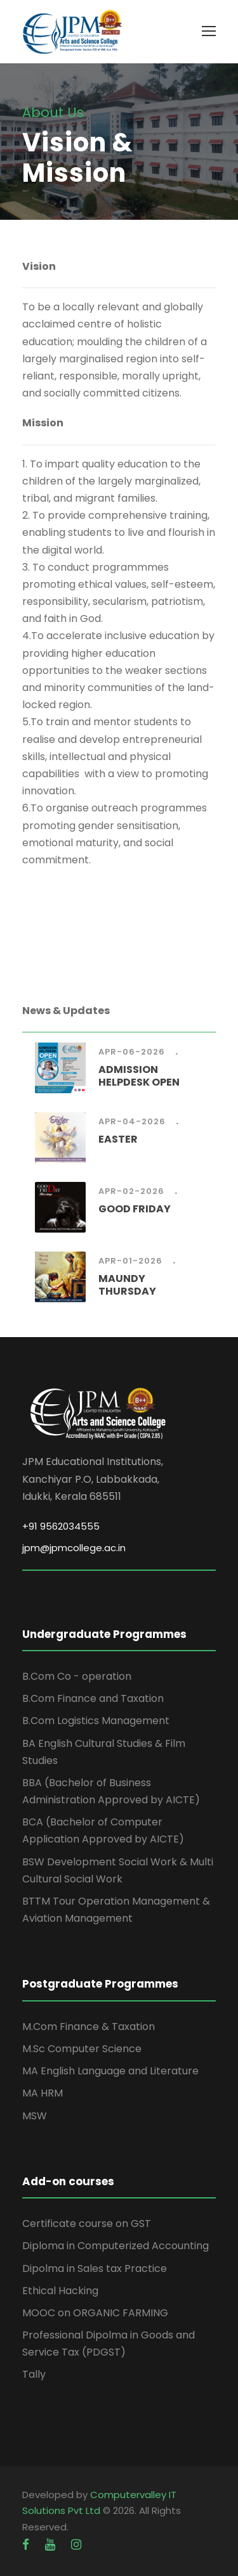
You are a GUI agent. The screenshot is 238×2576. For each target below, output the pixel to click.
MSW (34, 2116)
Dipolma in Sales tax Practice (94, 2268)
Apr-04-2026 (132, 1121)
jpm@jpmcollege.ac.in (74, 1547)
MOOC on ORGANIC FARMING (95, 2313)
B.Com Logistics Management (95, 1720)
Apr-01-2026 (130, 1261)
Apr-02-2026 (131, 1191)
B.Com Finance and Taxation (93, 1698)
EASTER (118, 1139)
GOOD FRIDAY (134, 1209)
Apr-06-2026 (131, 1052)
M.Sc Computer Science (82, 2048)
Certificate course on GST (86, 2223)
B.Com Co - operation (76, 1676)
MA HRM (42, 2093)
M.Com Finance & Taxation (88, 2026)
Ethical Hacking (60, 2290)
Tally (34, 2374)
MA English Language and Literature (110, 2071)
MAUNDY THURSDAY (127, 1284)
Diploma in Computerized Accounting (115, 2245)
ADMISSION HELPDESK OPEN (139, 1075)
